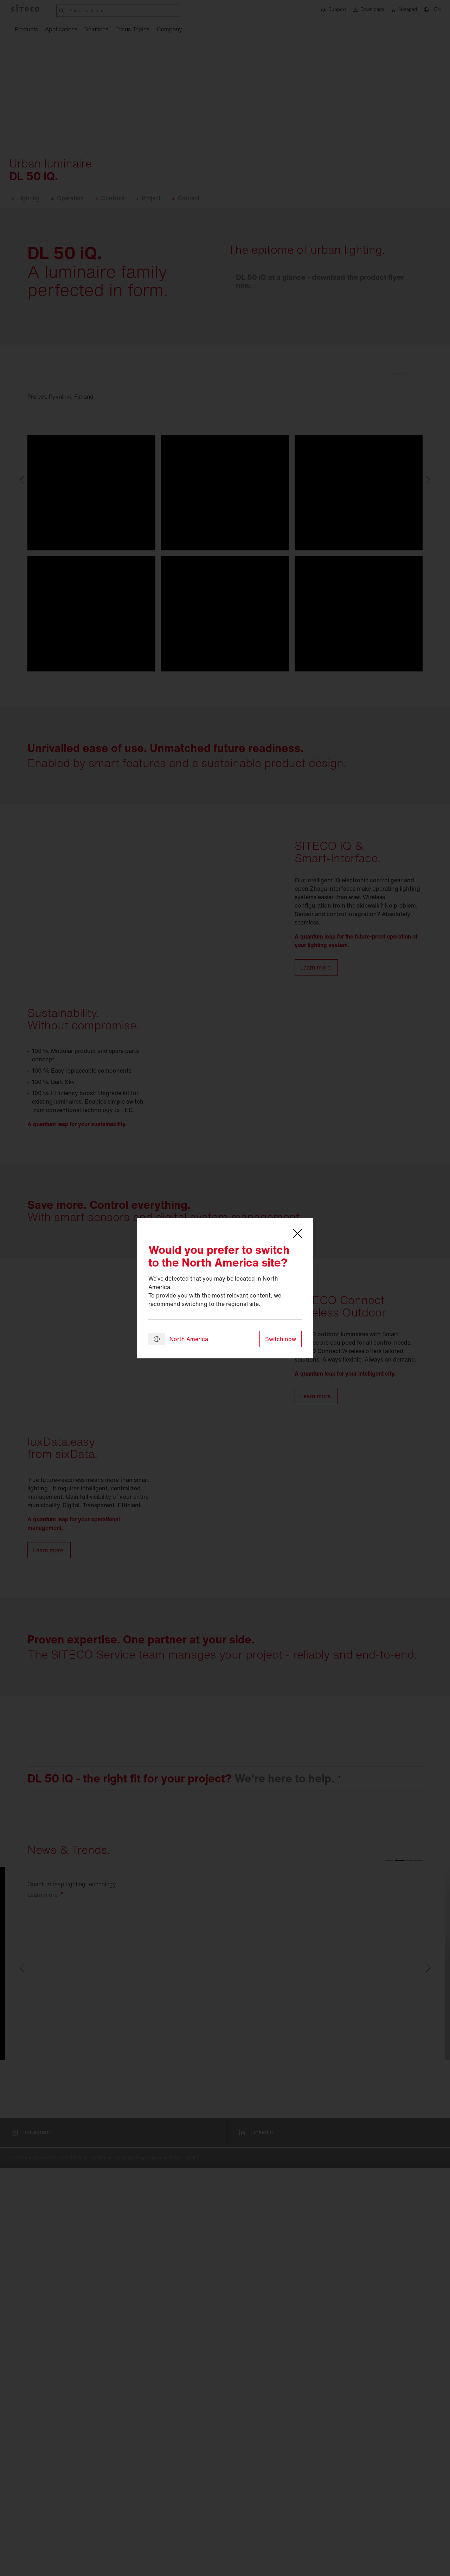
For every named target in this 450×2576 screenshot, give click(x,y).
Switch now (280, 1339)
